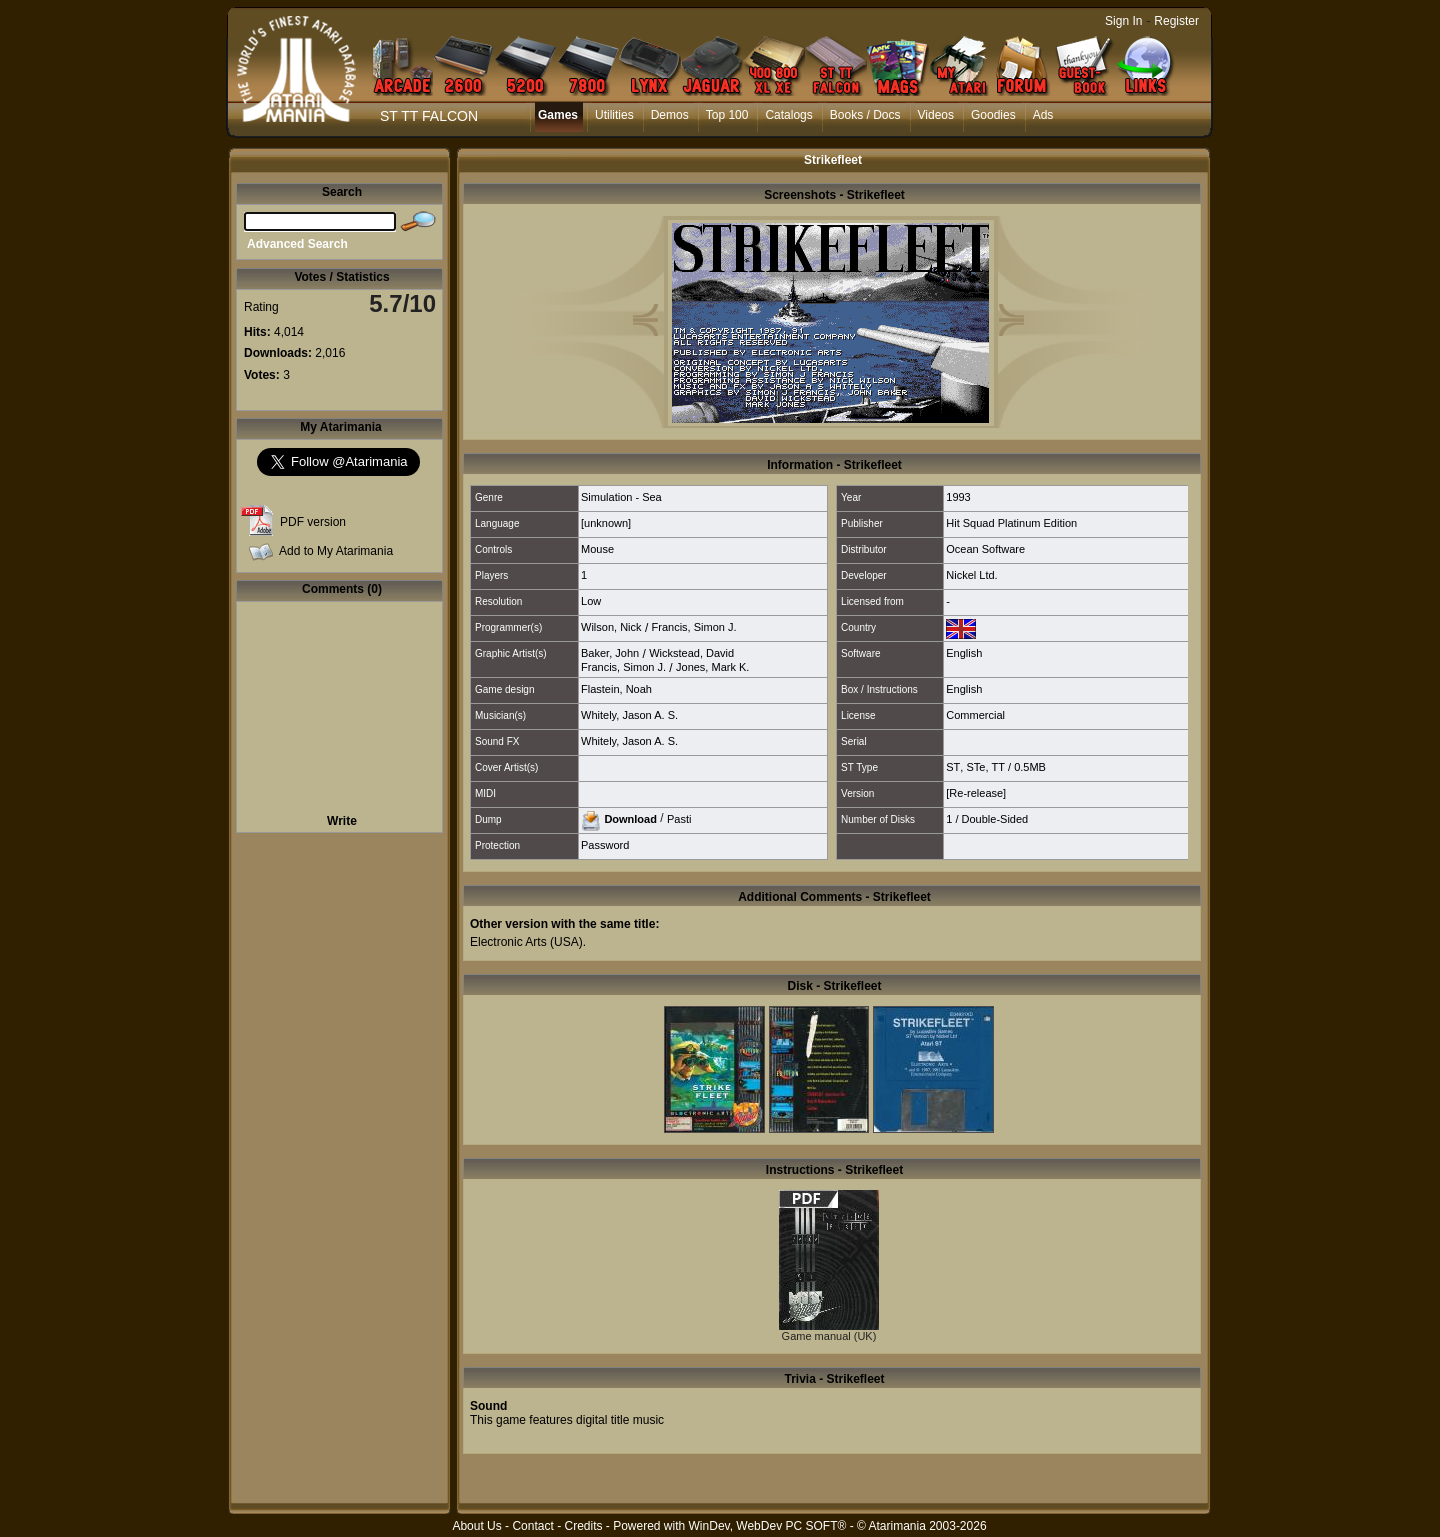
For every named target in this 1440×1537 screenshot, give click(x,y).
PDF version (313, 522)
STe (975, 767)
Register (1176, 21)
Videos (936, 115)
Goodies (993, 115)
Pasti (679, 818)
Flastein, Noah (616, 689)
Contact (532, 1526)
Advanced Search (297, 244)
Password (605, 845)
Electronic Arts (508, 942)
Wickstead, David (691, 653)
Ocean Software (985, 549)
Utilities (614, 115)
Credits (583, 1526)
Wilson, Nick (611, 627)
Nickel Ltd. (971, 575)
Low (591, 601)
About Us (476, 1526)
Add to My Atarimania (336, 551)
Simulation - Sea (621, 497)
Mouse (597, 549)
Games (558, 115)
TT (998, 767)
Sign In (1123, 21)
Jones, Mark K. (712, 667)
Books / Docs (865, 115)
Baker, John (610, 653)
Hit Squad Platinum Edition (1011, 523)
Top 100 (727, 115)
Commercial (975, 715)
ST (953, 767)
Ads (1043, 115)
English (964, 653)
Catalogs (788, 115)
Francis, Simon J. (694, 627)
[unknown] (606, 523)
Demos (670, 115)
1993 (958, 497)
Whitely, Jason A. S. (629, 715)
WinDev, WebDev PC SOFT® (768, 1526)
